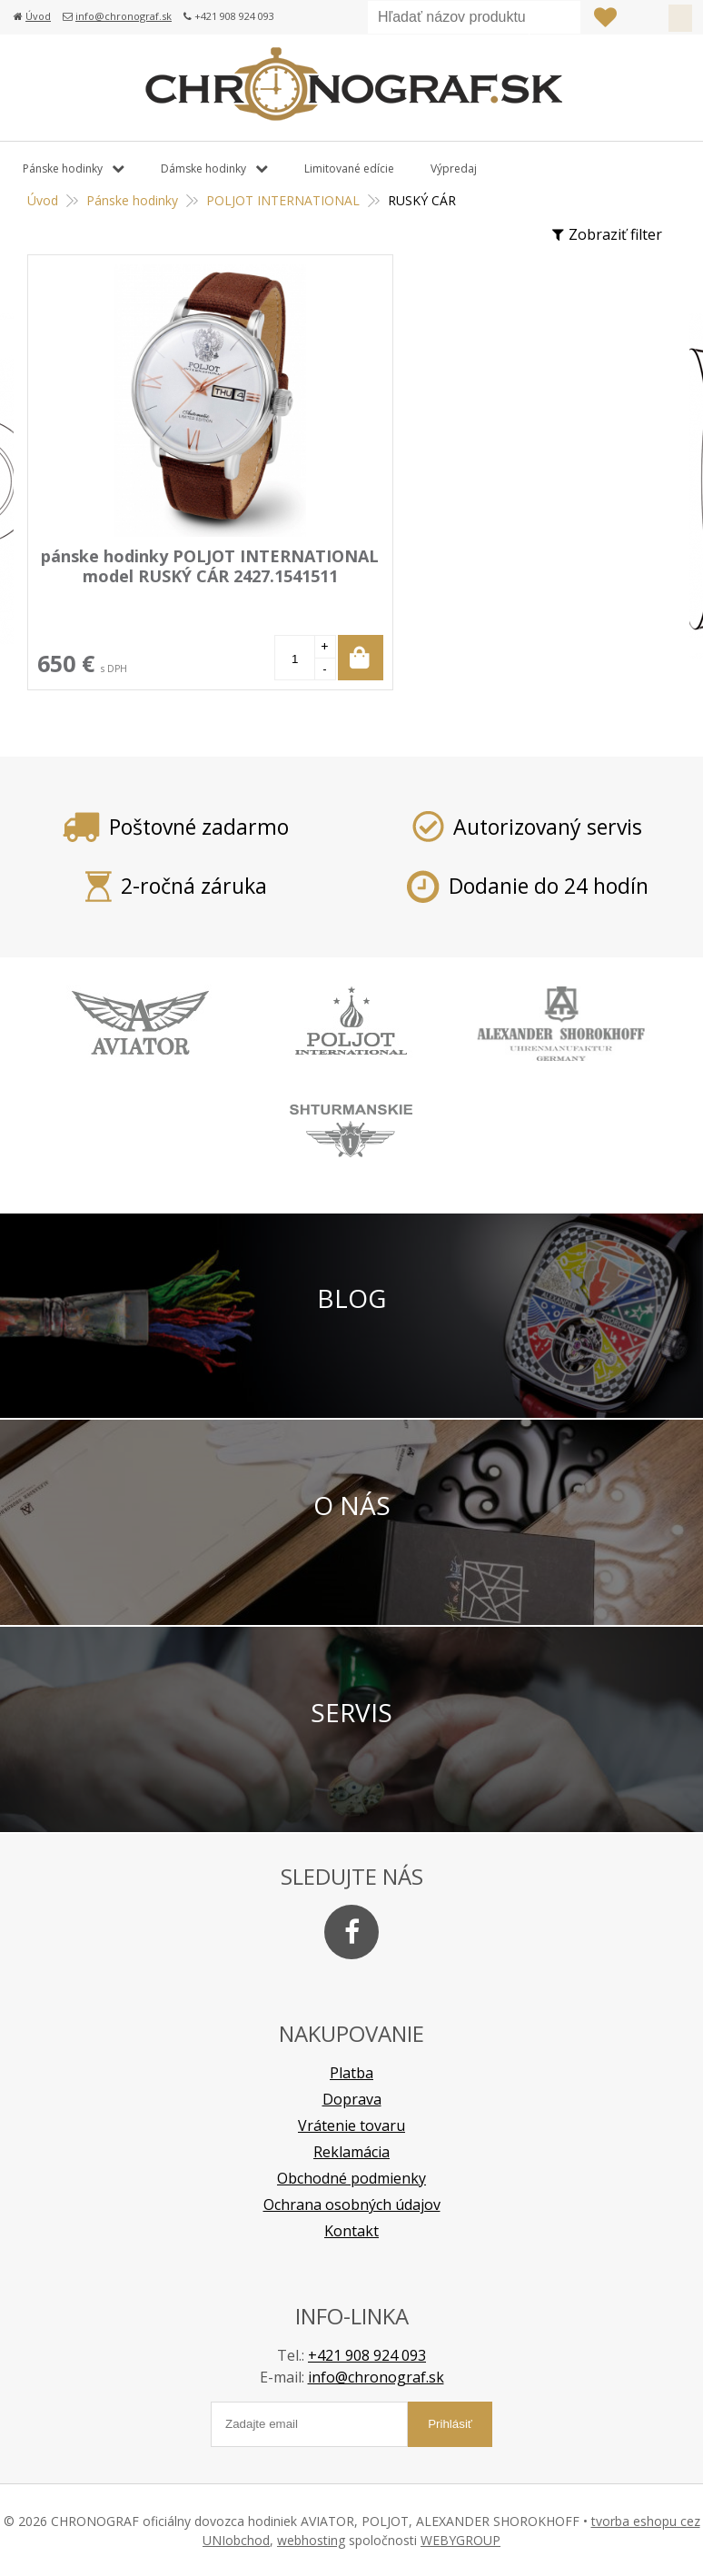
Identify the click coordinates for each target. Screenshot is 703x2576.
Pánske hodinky (132, 200)
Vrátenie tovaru (351, 2125)
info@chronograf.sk (123, 16)
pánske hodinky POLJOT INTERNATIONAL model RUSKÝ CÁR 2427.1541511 (187, 576)
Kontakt (351, 2230)
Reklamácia (351, 2151)
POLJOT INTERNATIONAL (283, 200)
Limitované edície (349, 168)
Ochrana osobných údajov (352, 2204)
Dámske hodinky (203, 168)
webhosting (311, 2539)
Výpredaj (454, 168)
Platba (351, 2072)
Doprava (351, 2098)
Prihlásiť (642, 17)
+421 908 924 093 (367, 2354)
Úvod (38, 16)
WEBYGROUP (460, 2539)
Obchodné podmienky (351, 2177)
